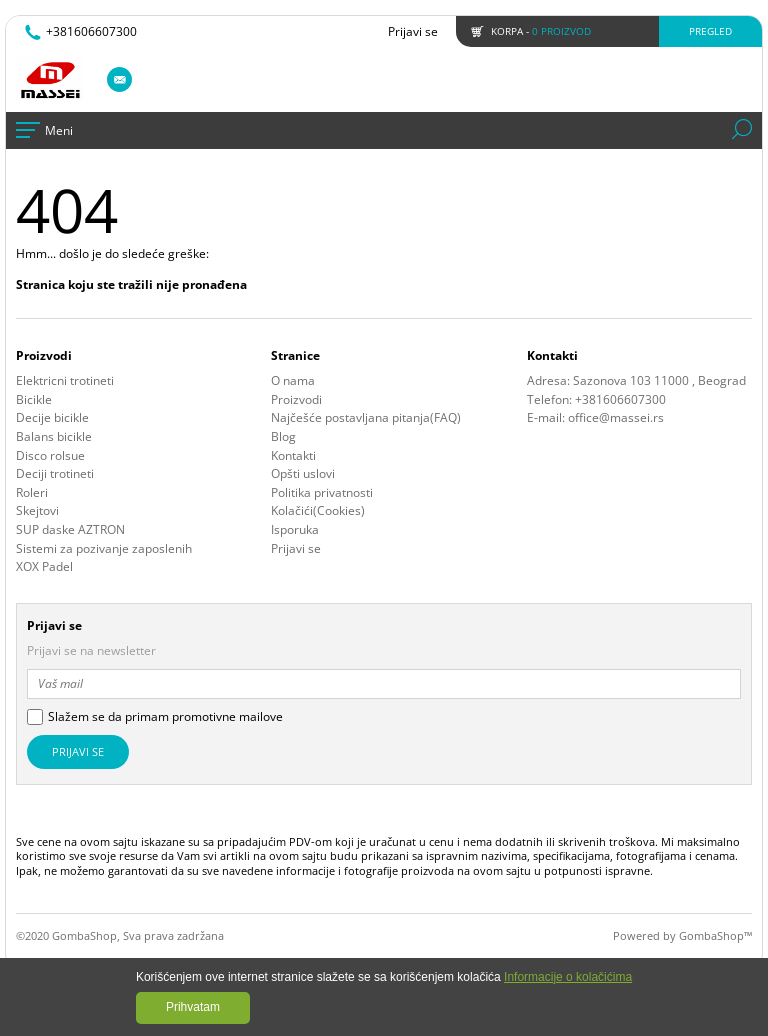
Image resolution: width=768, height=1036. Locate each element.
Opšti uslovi (303, 474)
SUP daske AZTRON (70, 530)
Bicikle (34, 400)
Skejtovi (37, 511)
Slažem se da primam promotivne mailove (165, 717)
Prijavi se (413, 31)
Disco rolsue (50, 456)
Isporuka (295, 530)
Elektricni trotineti (65, 381)
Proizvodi (296, 400)
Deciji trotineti (55, 474)
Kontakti (293, 456)
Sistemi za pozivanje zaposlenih (104, 549)
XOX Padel (44, 567)
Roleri (32, 493)
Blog (283, 437)
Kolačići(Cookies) (318, 511)
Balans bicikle (54, 437)
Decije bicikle (52, 418)
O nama (293, 381)
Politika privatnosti (322, 493)
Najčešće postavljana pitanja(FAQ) (366, 418)
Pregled (710, 31)
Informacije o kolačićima (568, 977)
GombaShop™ (715, 935)
